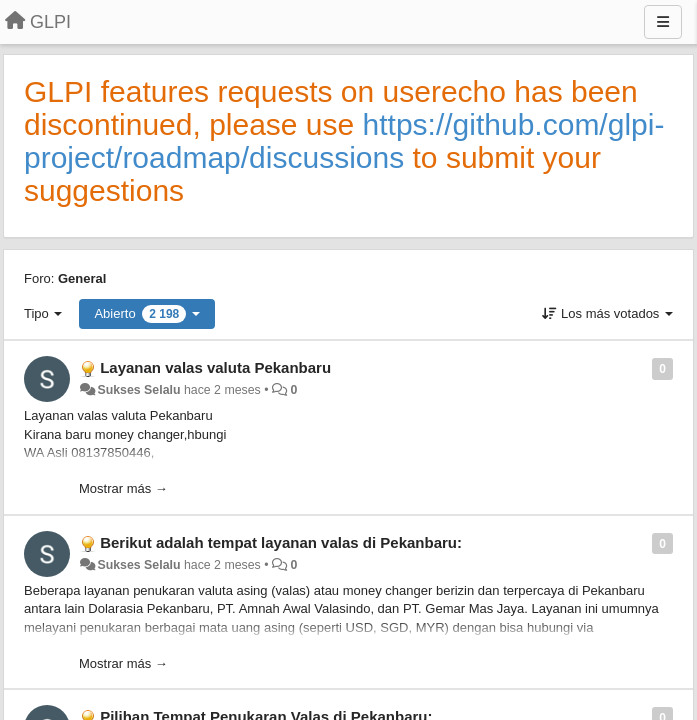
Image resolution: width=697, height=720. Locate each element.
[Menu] (663, 22)
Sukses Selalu (138, 390)
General (82, 278)
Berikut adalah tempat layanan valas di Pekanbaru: (281, 542)
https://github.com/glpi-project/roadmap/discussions (344, 141)
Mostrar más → (123, 488)
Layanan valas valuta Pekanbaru (215, 367)
